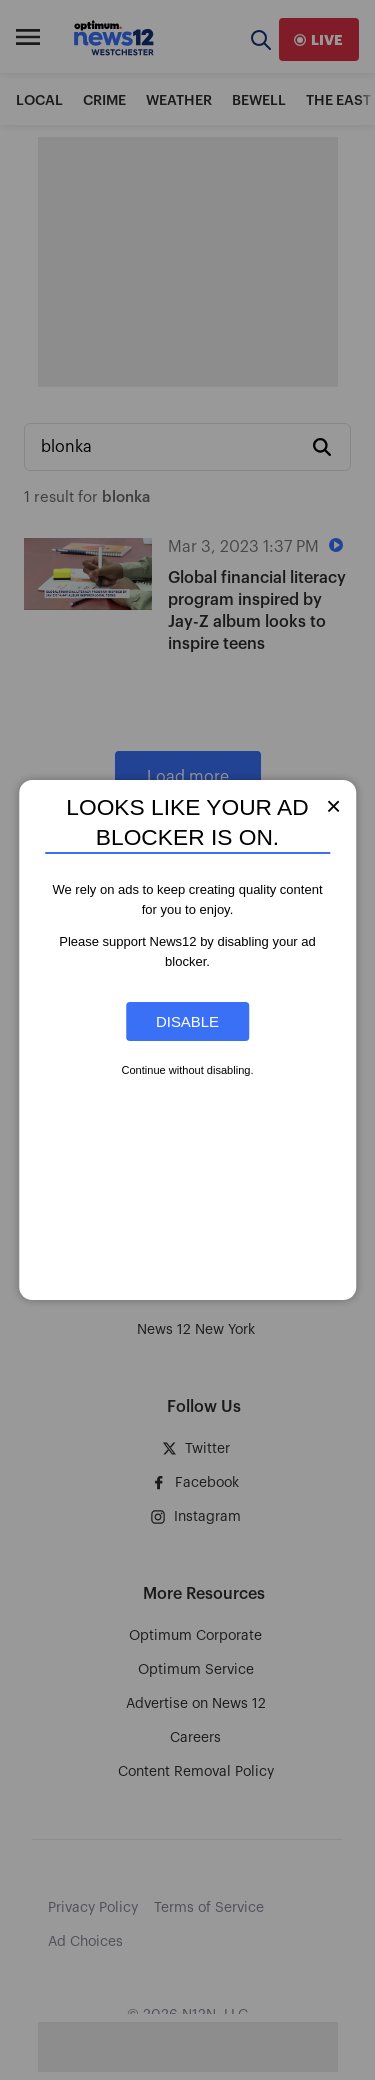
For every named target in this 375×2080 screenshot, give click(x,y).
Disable (187, 1021)
